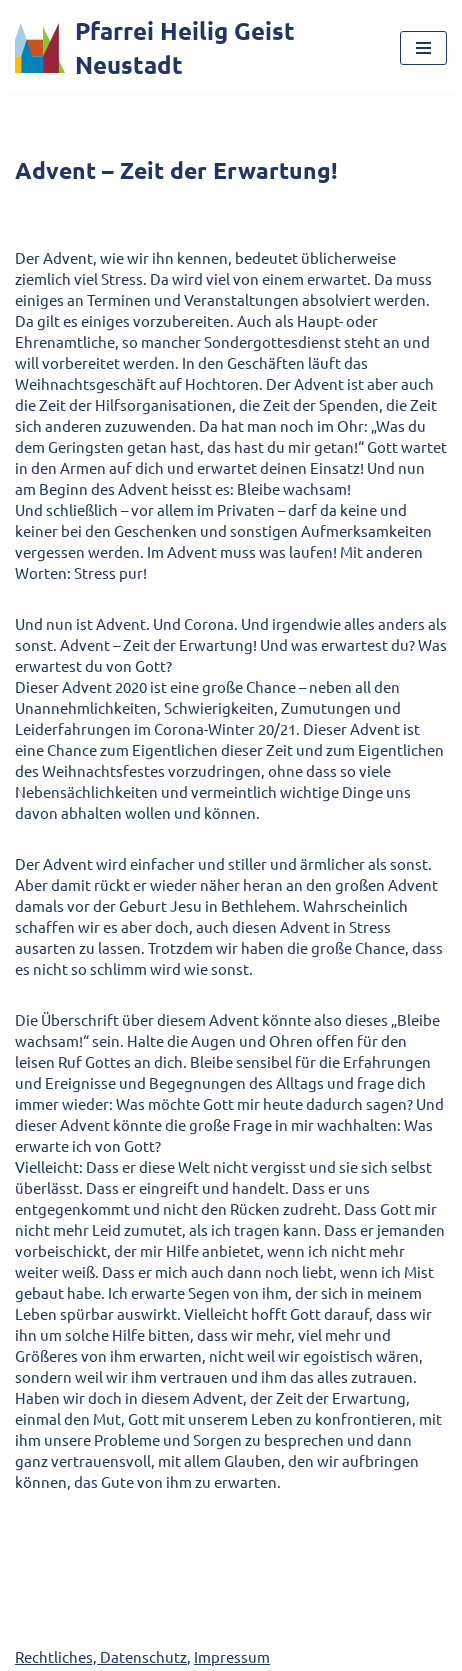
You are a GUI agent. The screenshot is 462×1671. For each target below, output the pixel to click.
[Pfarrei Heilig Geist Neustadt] (192, 47)
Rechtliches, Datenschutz (101, 1656)
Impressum (232, 1656)
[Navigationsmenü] (423, 48)
